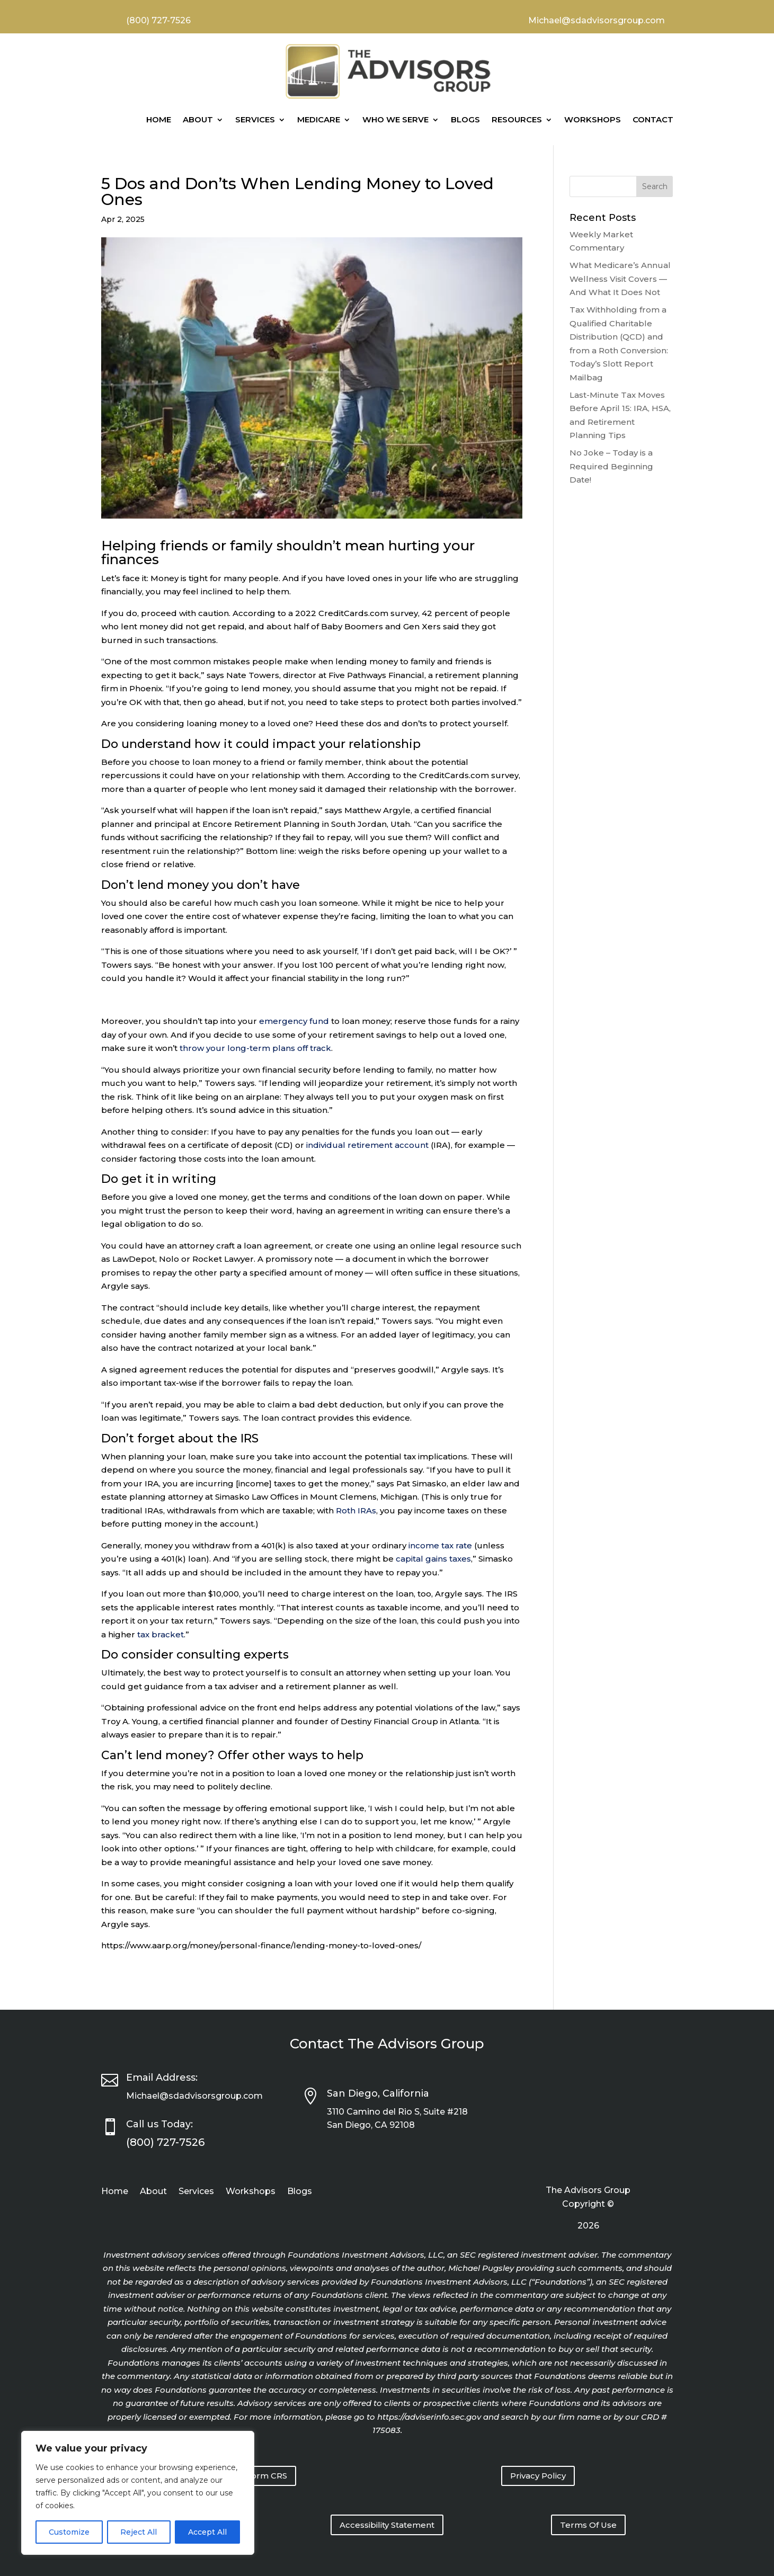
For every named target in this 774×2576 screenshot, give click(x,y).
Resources (517, 119)
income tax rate (440, 1545)
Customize (69, 2532)
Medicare (318, 119)
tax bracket (160, 1634)
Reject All (138, 2532)
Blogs (465, 119)
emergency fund (294, 1021)
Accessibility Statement (387, 2525)
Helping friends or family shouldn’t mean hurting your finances (288, 553)
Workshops (592, 119)
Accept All (207, 2532)
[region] (137, 2493)
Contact (653, 119)
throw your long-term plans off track (255, 1048)
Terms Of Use (588, 2525)
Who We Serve (395, 119)
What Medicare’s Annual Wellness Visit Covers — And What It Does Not (620, 278)
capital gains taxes (433, 1559)
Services (255, 119)
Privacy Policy (538, 2476)
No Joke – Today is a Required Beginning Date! (611, 466)
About (198, 119)
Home (158, 119)
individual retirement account (367, 1145)
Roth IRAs (356, 1510)
